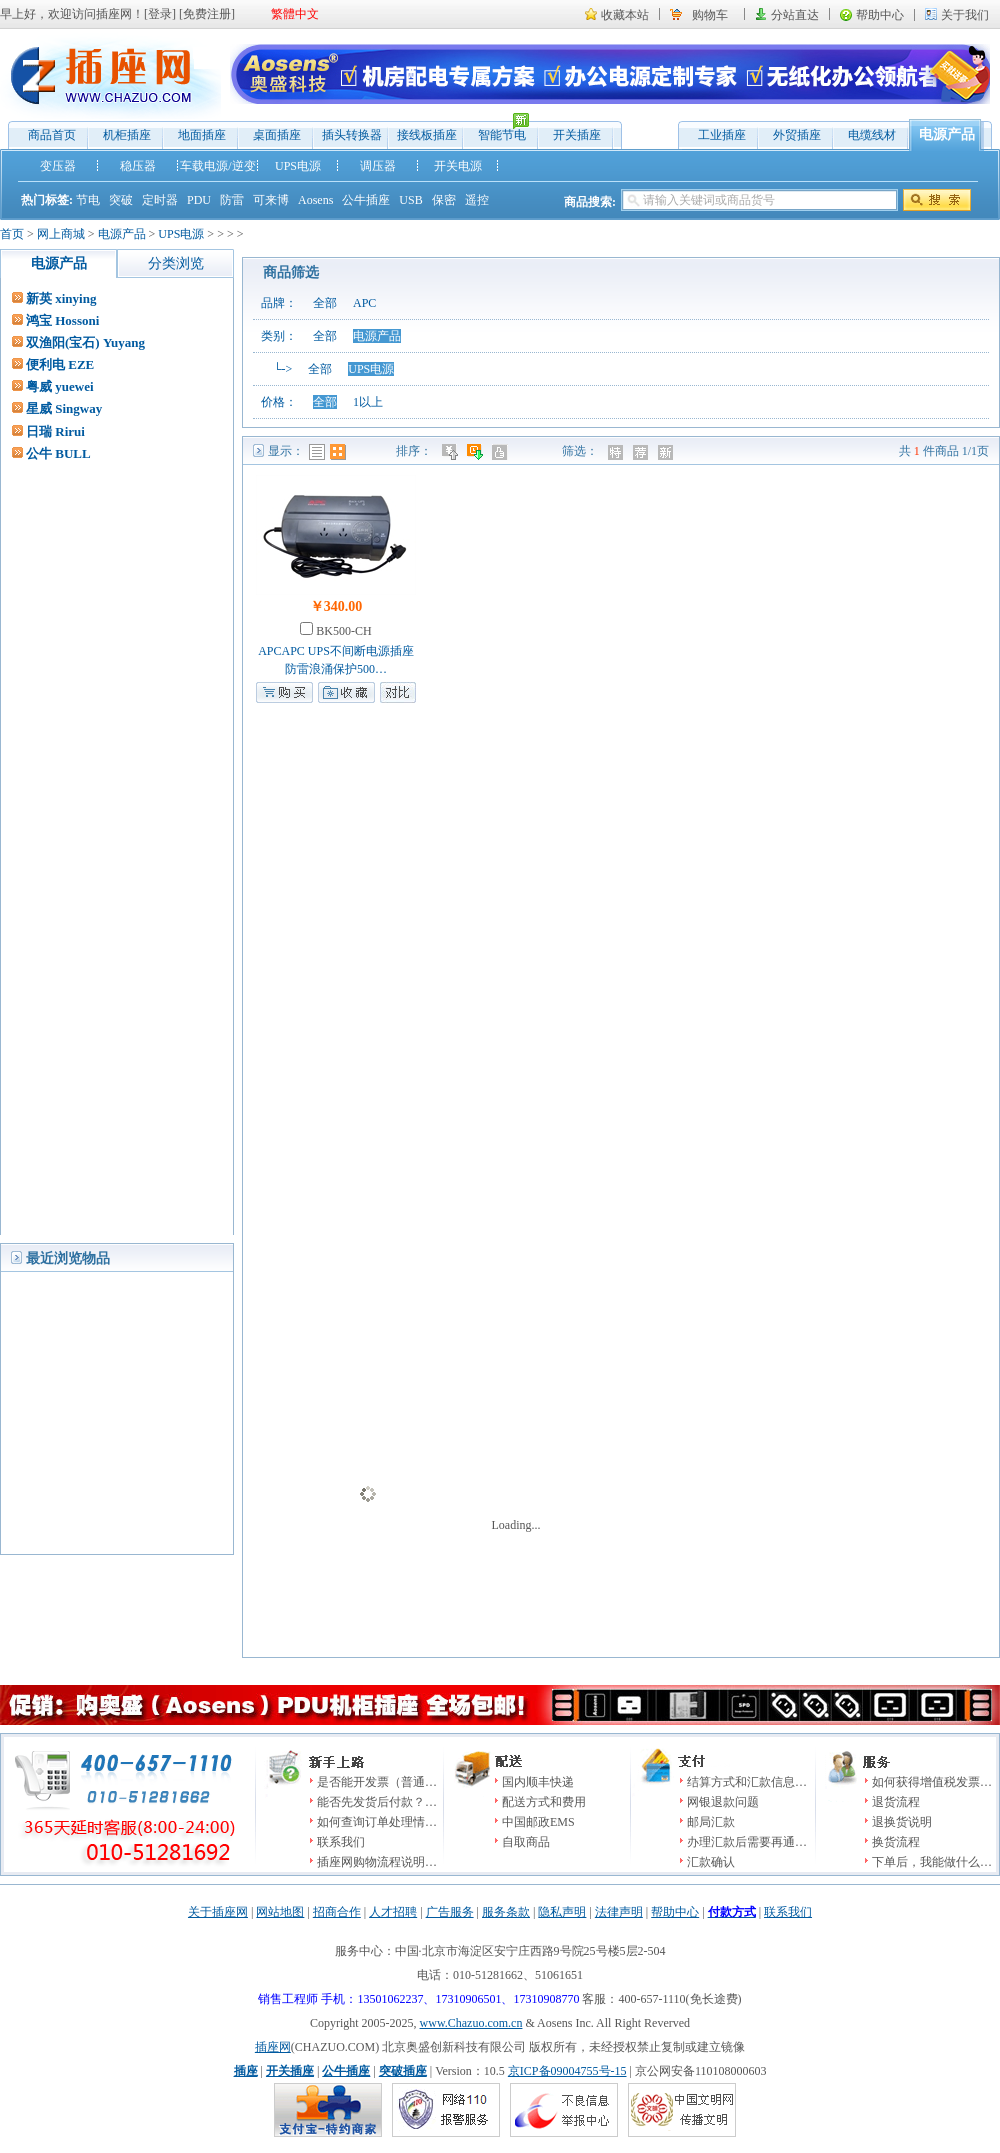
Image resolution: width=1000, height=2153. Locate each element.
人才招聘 (393, 1912)
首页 (12, 234)
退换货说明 (902, 1822)
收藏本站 (625, 15)
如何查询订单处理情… (377, 1822)
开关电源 (458, 166)
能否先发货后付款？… (377, 1802)
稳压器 (138, 166)
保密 (444, 200)
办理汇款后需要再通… (747, 1842)
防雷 (232, 200)
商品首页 (52, 135)
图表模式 (338, 452)
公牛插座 (366, 200)
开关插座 (577, 135)
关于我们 (965, 15)
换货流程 (896, 1842)
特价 (617, 452)
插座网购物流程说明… (377, 1862)
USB (410, 200)
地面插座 (202, 135)
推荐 (642, 452)
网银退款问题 (723, 1802)
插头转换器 (352, 135)
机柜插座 (127, 135)
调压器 (378, 166)
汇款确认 (711, 1862)
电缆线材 (872, 135)
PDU (199, 200)
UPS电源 (298, 166)
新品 (667, 452)
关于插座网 (218, 1912)
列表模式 (317, 452)
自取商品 (526, 1842)
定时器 (160, 200)
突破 (121, 200)
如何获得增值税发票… (932, 1782)
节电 (88, 200)
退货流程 (896, 1802)
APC (364, 303)
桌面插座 (277, 135)
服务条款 (506, 1912)
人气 (501, 452)
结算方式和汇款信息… (747, 1782)
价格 (451, 452)
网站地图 (280, 1912)
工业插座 (722, 135)
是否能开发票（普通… (377, 1782)
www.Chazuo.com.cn (471, 2023)
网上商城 (61, 234)
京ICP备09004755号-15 (567, 2071)
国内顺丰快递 (538, 1782)
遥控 (477, 200)
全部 (325, 303)
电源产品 (947, 134)
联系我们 (341, 1842)
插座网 (273, 2047)
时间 (476, 452)
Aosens (315, 200)
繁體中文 (295, 14)
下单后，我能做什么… (932, 1862)
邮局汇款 (711, 1822)
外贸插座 (797, 135)
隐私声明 (562, 1912)
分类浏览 (176, 263)
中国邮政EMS (538, 1822)
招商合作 (337, 1912)
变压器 (58, 166)
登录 (160, 14)
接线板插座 (427, 135)
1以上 (368, 402)
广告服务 (450, 1912)
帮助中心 (880, 15)
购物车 (710, 15)
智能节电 (496, 130)
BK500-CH (342, 631)
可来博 (271, 200)
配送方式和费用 (544, 1802)
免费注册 (207, 14)
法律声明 (619, 1912)
